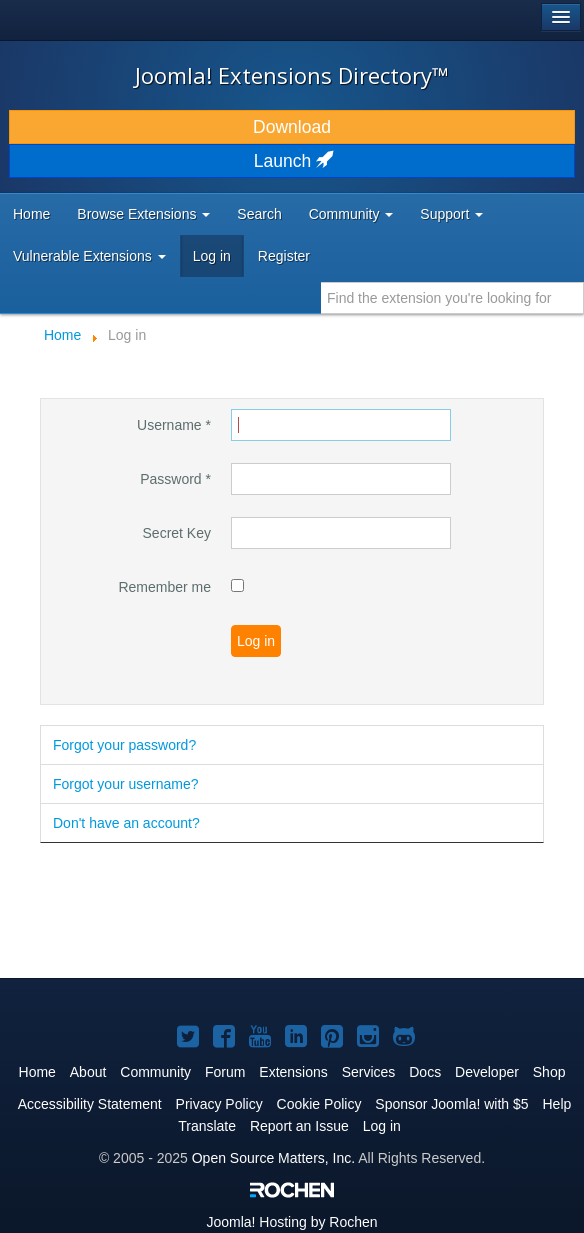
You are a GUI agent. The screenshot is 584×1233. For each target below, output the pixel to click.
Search (259, 214)
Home (31, 214)
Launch (292, 161)
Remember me (164, 587)
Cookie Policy (319, 1104)
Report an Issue (299, 1126)
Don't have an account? (126, 823)
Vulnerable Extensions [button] (89, 256)
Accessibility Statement (90, 1104)
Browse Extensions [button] (143, 214)
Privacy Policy (219, 1104)
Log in (212, 256)
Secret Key (177, 533)
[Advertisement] (274, 912)
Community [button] (351, 214)
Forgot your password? (124, 745)
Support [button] (451, 214)
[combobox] (452, 298)
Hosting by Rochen (291, 1222)
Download (292, 127)
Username (174, 425)
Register (284, 256)
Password (175, 479)
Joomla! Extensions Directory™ (292, 75)
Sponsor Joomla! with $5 (451, 1104)
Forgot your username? (126, 784)
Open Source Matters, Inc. (273, 1158)
